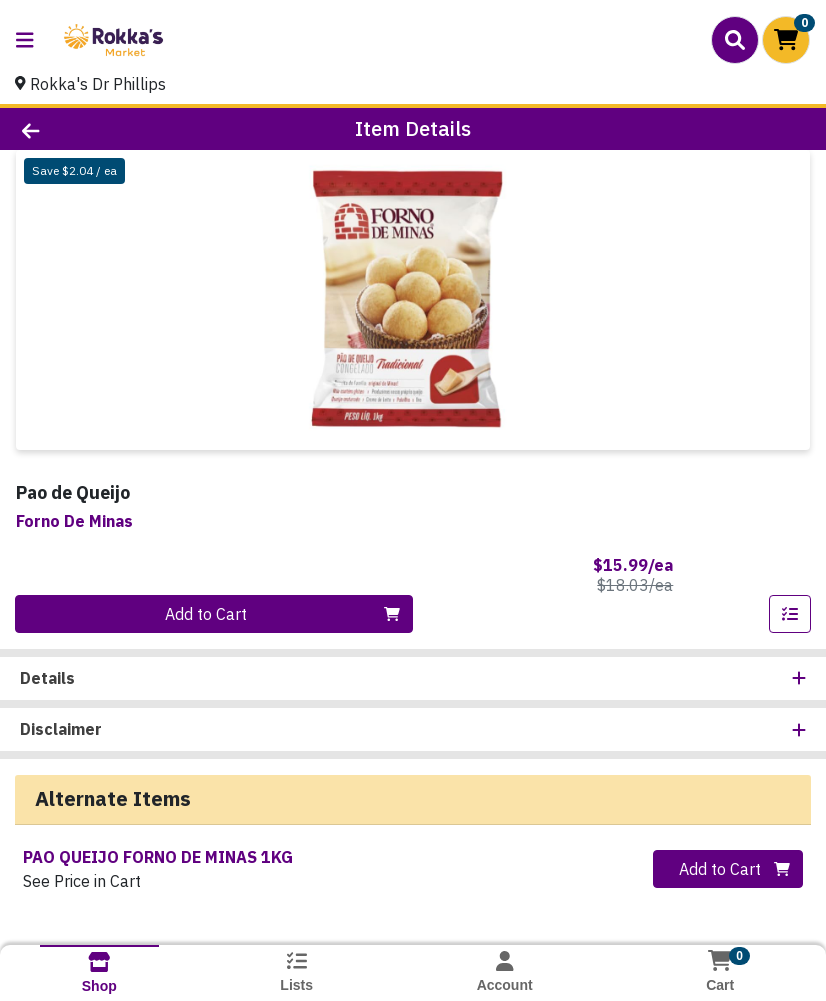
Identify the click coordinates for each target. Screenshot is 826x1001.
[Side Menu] (25, 40)
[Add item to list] (790, 614)
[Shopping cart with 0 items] (786, 40)
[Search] (735, 40)
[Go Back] (115, 129)
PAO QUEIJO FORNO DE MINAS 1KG (158, 857)
